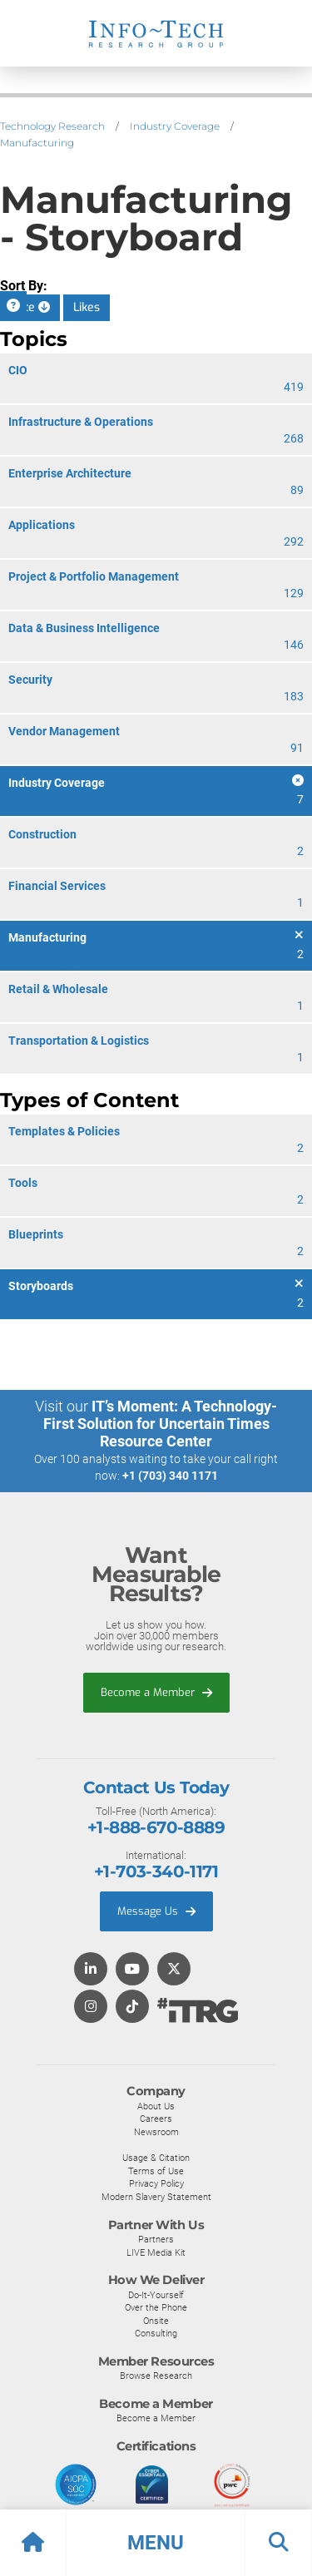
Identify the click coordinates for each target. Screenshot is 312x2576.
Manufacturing (37, 142)
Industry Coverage (175, 126)
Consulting (156, 2333)
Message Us (156, 1911)
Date (30, 307)
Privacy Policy (156, 2183)
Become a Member (156, 1692)
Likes (86, 307)
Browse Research (156, 2375)
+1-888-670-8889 (156, 1827)
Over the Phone (156, 2307)
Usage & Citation (156, 2157)
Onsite (156, 2320)
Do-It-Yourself (156, 2295)
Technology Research (52, 126)
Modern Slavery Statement (156, 2197)
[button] (156, 2542)
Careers (156, 2118)
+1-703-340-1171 (156, 1871)
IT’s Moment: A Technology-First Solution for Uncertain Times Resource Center (160, 1423)
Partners (156, 2239)
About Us (156, 2106)
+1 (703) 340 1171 (170, 1475)
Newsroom (156, 2132)
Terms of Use (156, 2171)
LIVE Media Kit (156, 2252)
